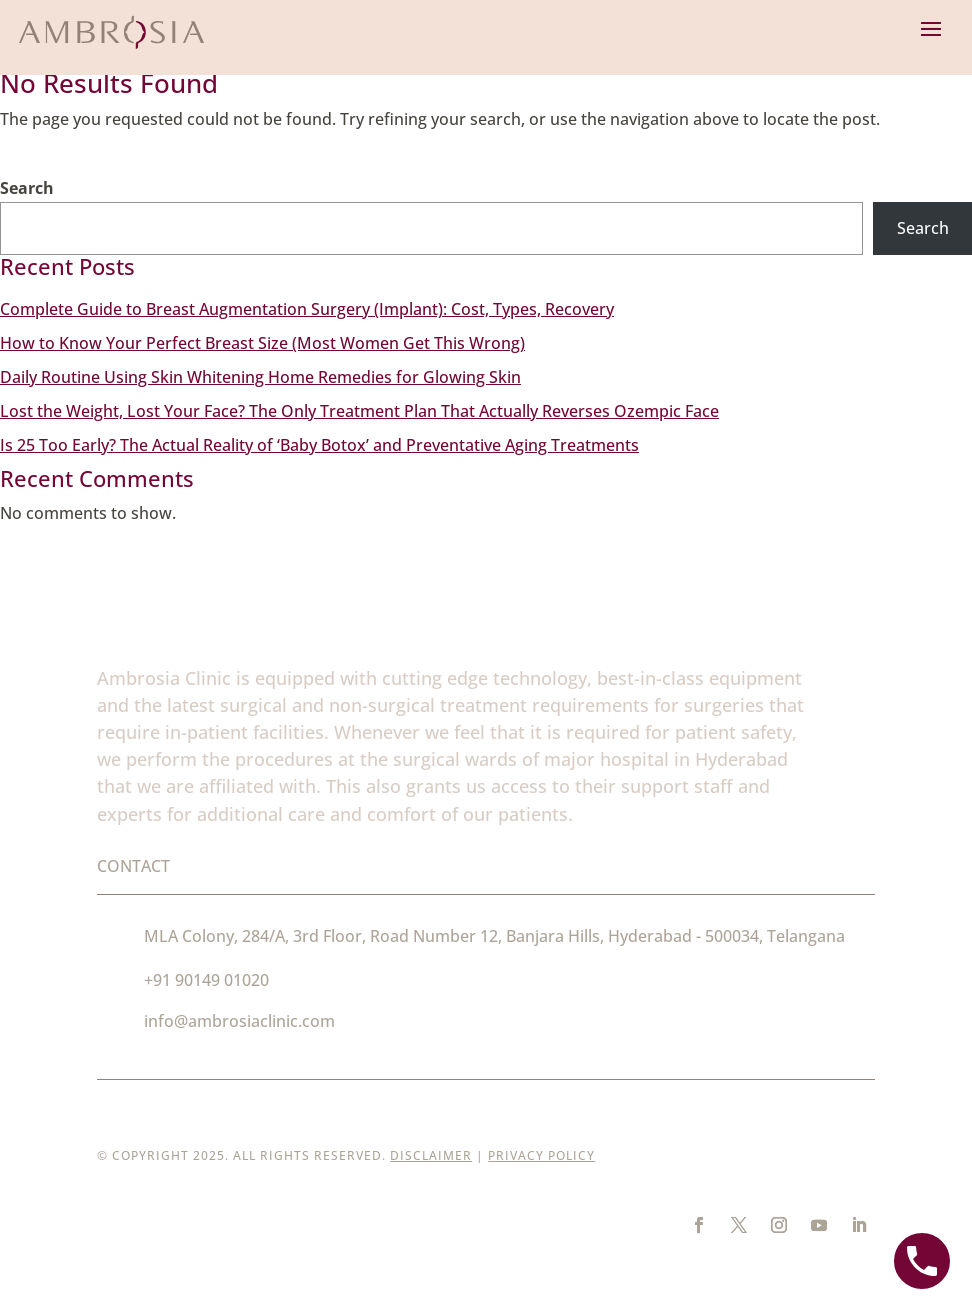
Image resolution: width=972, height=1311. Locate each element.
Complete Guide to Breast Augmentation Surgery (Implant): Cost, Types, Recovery (307, 309)
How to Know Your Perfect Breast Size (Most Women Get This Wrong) (262, 343)
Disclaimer (431, 1155)
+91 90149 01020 (206, 980)
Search (27, 188)
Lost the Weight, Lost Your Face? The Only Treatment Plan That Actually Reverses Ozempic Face (359, 411)
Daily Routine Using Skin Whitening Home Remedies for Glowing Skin (260, 377)
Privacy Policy (541, 1155)
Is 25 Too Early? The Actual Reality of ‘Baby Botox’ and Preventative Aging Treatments (319, 445)
